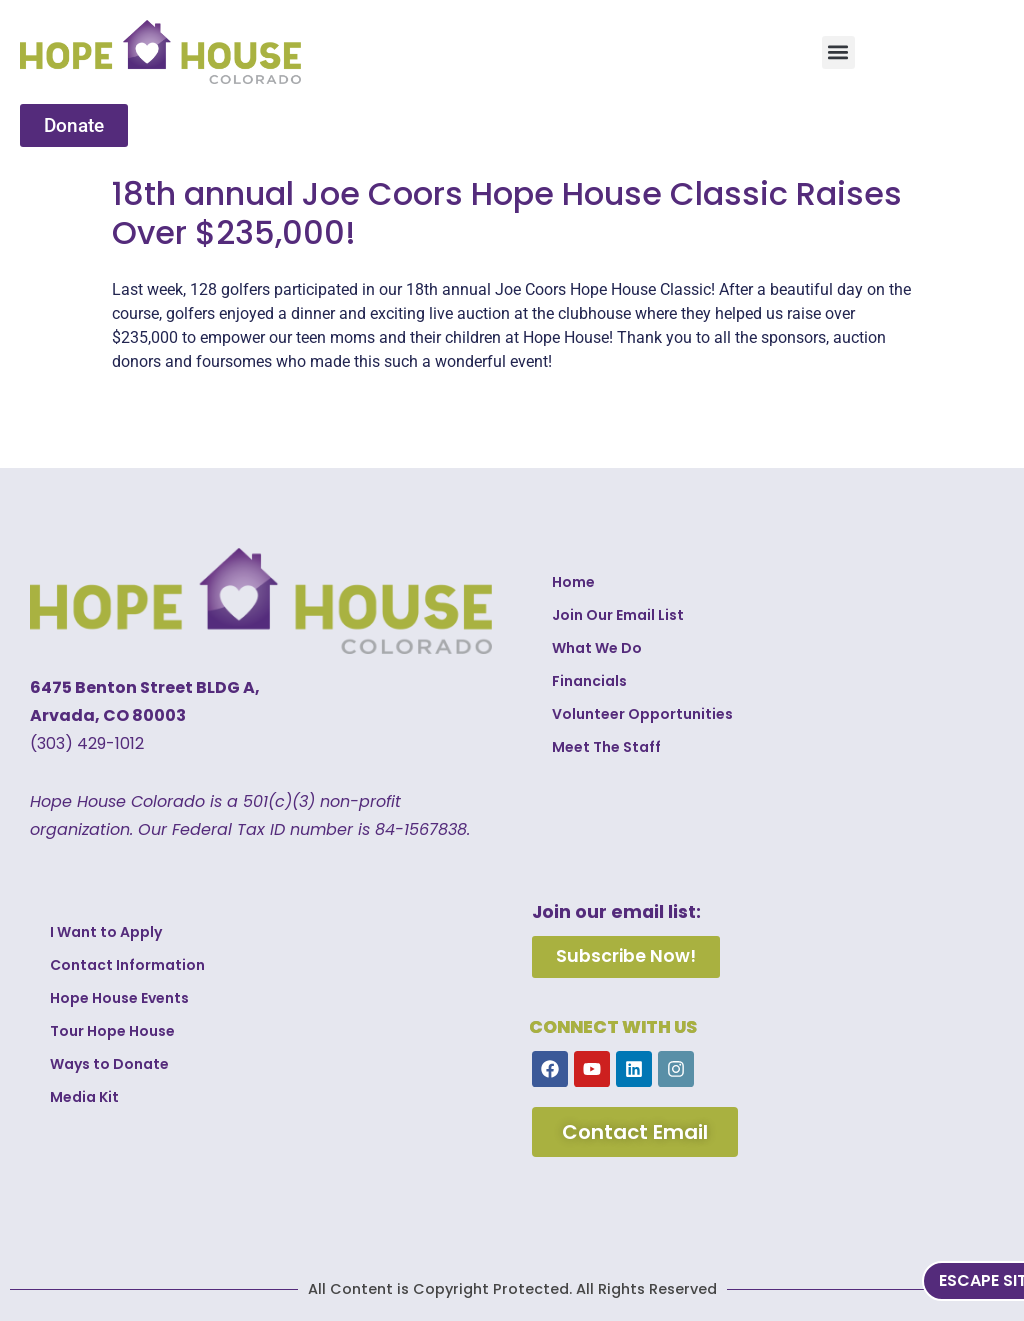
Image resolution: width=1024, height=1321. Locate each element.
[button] (838, 52)
